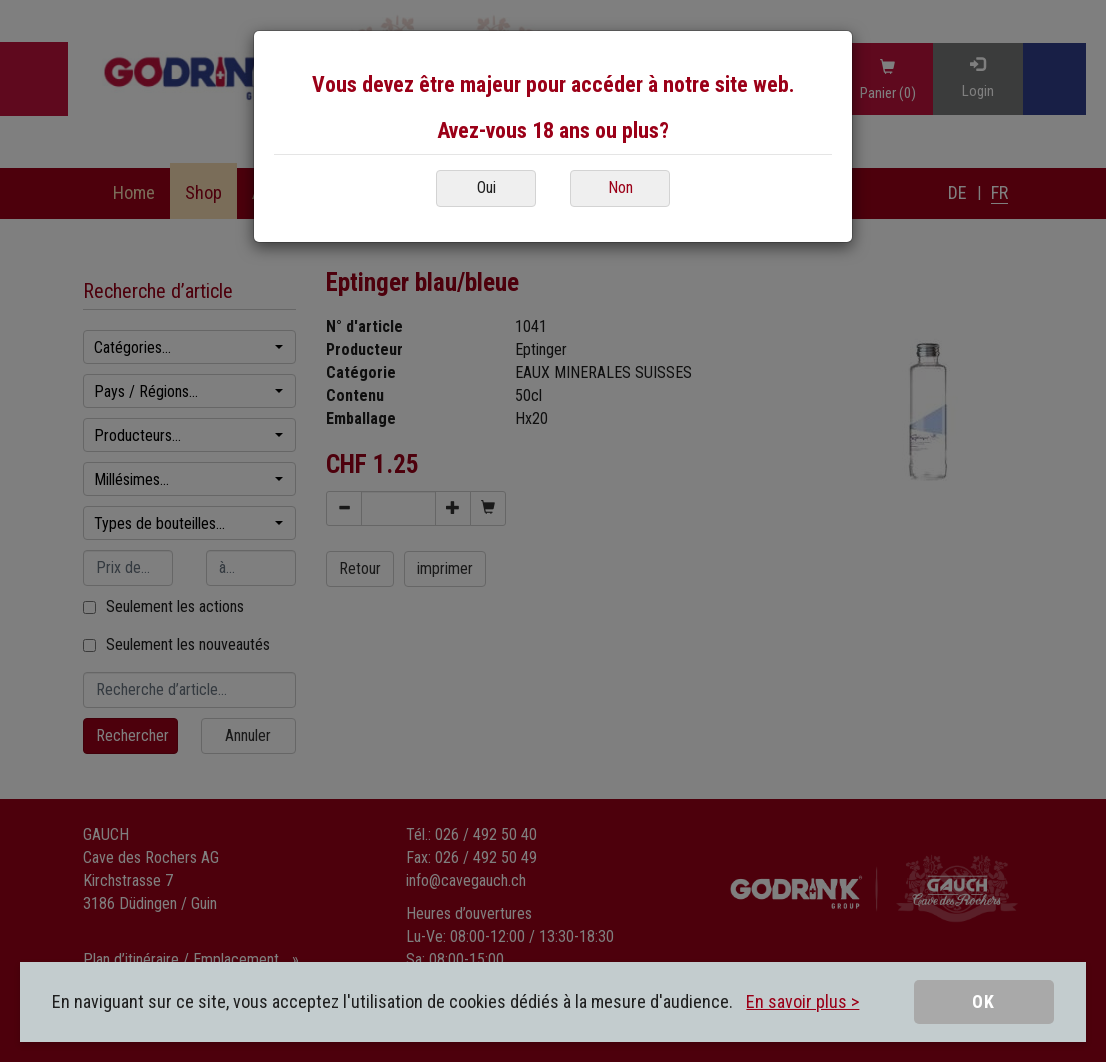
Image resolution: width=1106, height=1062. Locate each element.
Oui (486, 187)
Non (620, 187)
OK (983, 1001)
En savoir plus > (802, 1001)
